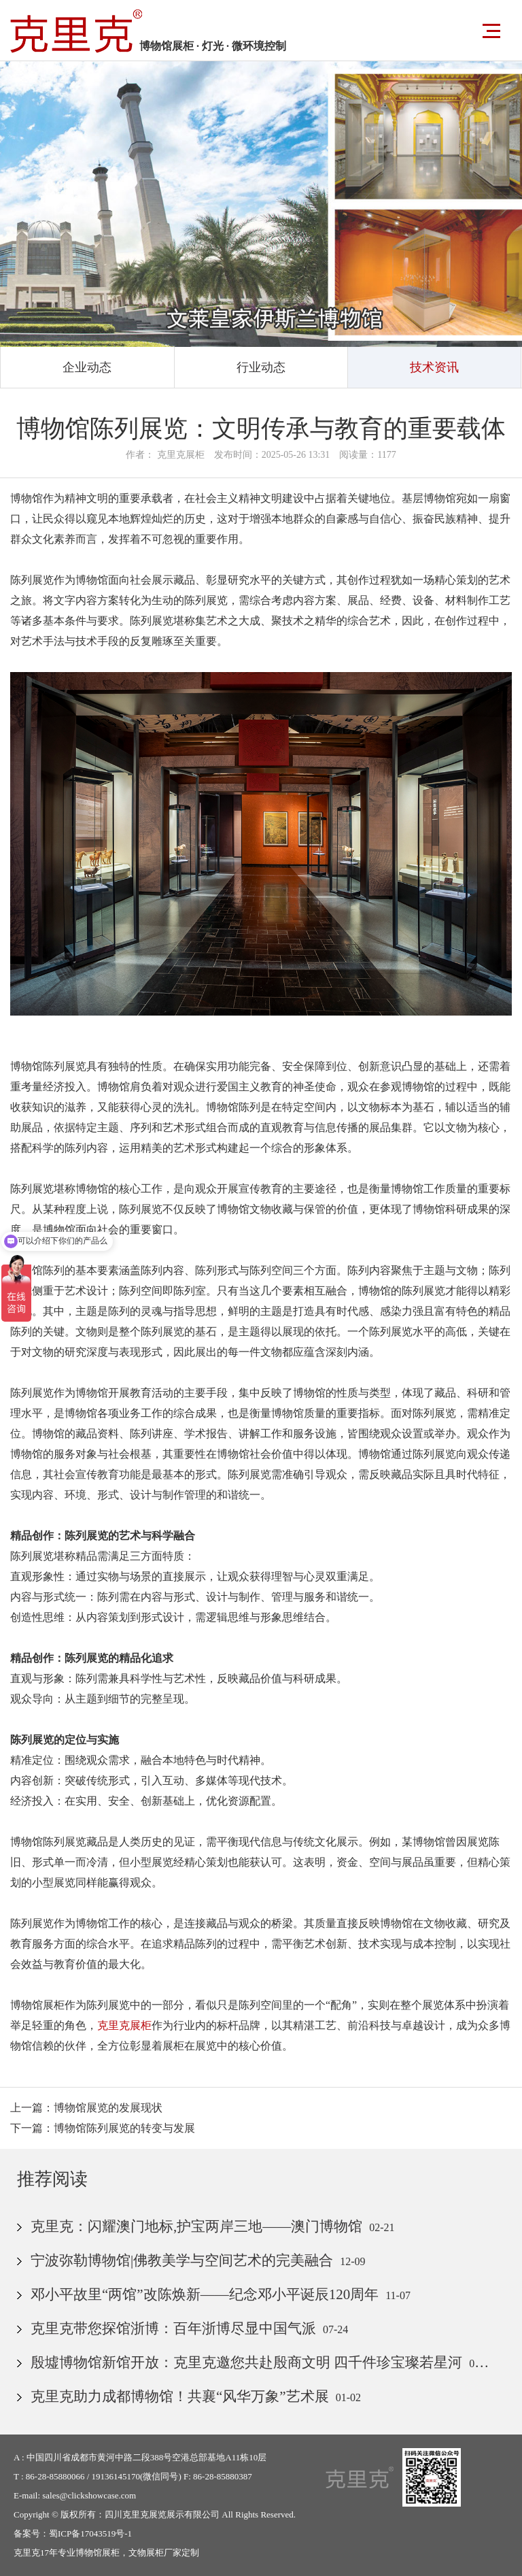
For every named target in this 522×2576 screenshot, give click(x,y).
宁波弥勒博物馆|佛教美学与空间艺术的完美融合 (182, 2260)
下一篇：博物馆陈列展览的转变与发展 (102, 2128)
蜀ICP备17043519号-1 (90, 2533)
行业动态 (261, 367)
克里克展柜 (124, 2025)
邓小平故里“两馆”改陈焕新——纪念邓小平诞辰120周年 (205, 2294)
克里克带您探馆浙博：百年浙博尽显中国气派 (173, 2328)
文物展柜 (146, 2552)
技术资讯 (434, 367)
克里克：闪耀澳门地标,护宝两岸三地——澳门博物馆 (196, 2226)
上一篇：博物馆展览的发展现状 (86, 2107)
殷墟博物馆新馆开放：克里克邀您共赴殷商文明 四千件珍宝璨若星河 (246, 2362)
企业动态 (87, 367)
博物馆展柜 (97, 2552)
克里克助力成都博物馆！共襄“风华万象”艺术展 (180, 2396)
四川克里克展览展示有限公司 (162, 2514)
